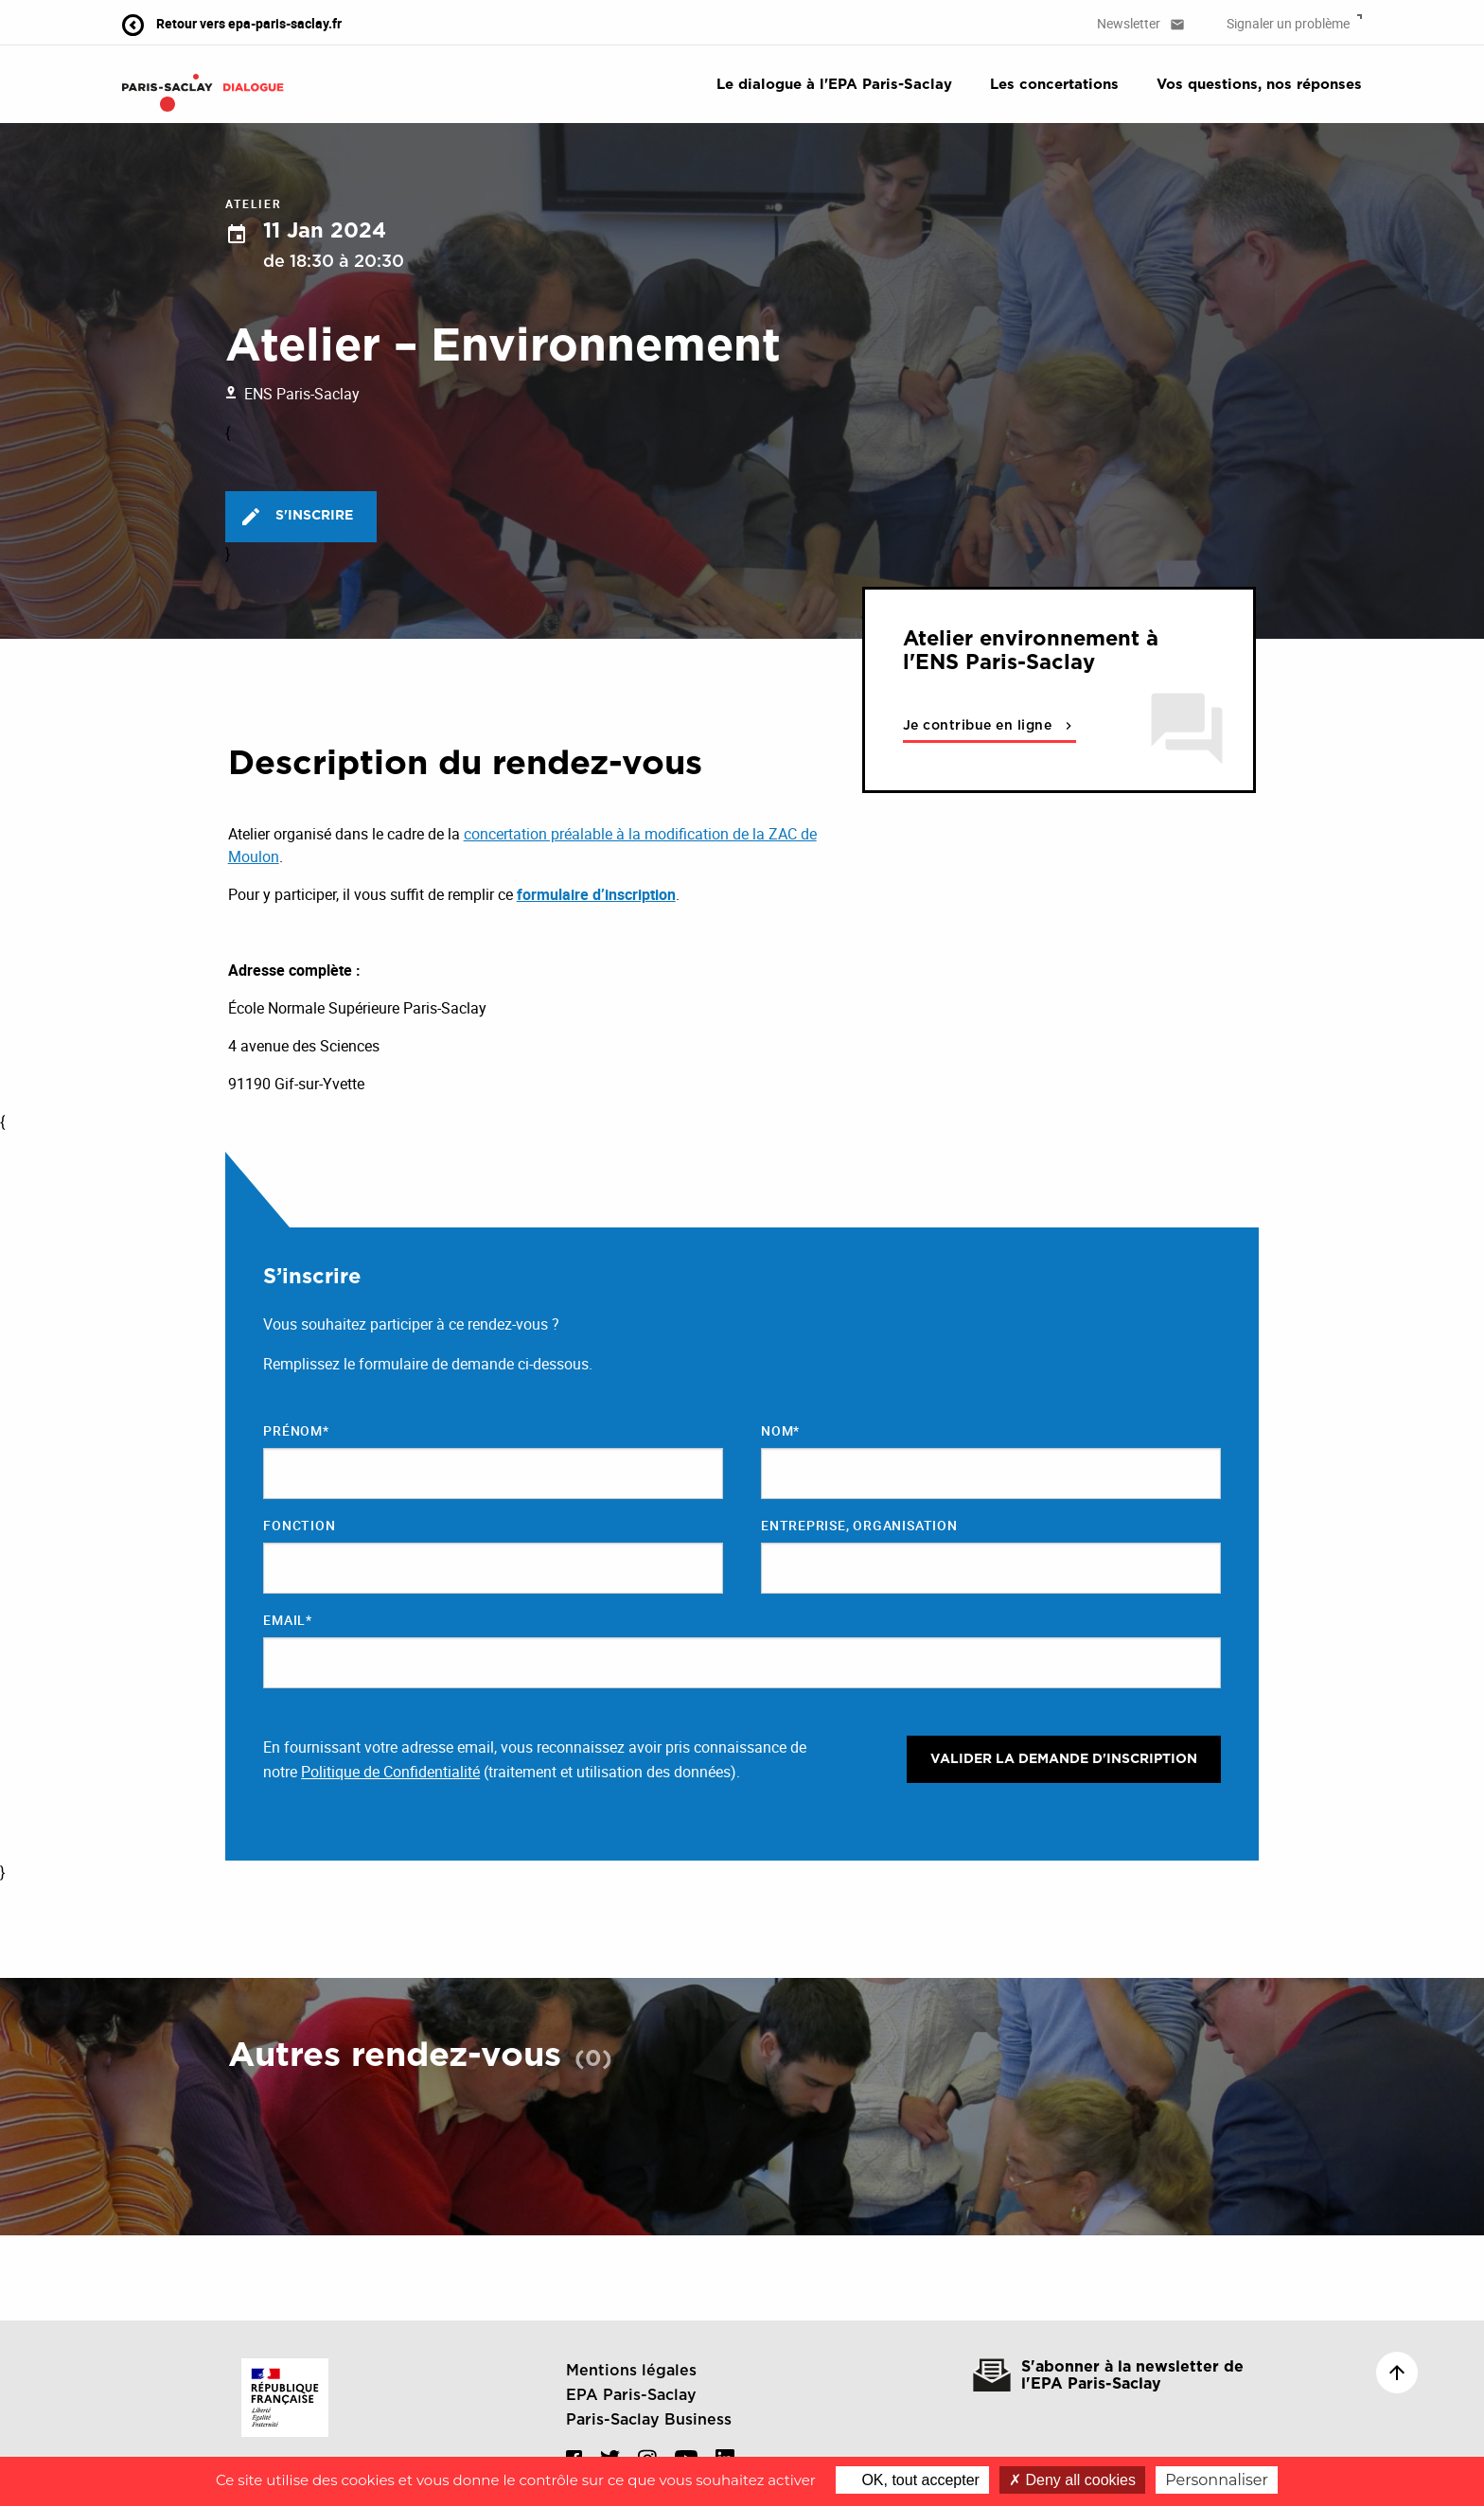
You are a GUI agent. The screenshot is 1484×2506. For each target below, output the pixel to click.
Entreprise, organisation (859, 1525)
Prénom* (295, 1430)
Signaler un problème (1294, 23)
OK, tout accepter (912, 2480)
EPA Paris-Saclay (631, 2395)
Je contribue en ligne (989, 725)
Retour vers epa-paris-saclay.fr (232, 23)
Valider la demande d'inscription (1063, 1759)
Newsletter (1141, 23)
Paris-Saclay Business (649, 2419)
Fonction (299, 1525)
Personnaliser (1216, 2480)
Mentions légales (631, 2370)
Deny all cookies (1072, 2480)
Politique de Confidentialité (390, 1771)
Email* (287, 1620)
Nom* (780, 1430)
